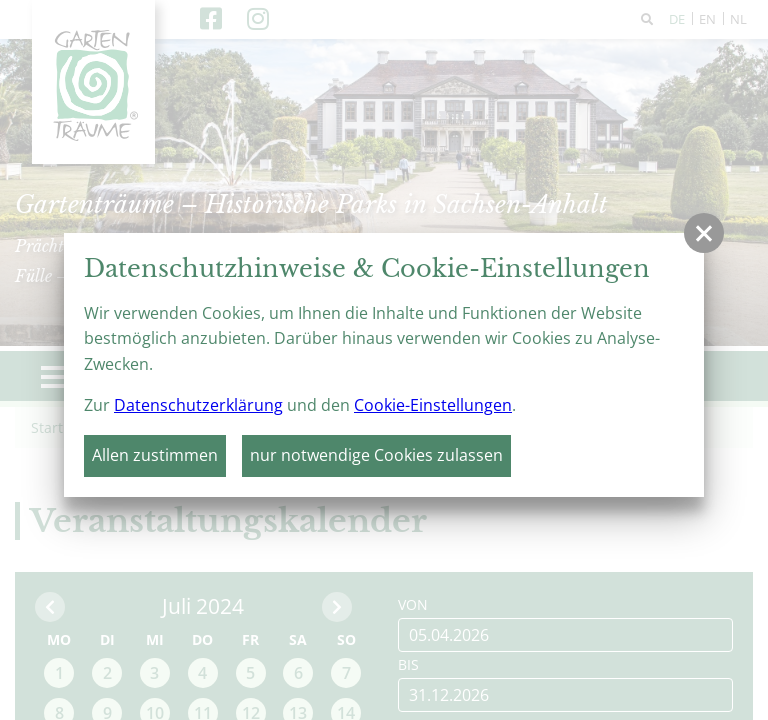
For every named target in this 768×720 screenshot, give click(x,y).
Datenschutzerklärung (198, 405)
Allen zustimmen (155, 455)
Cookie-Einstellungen (433, 405)
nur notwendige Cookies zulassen (376, 455)
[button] (704, 233)
